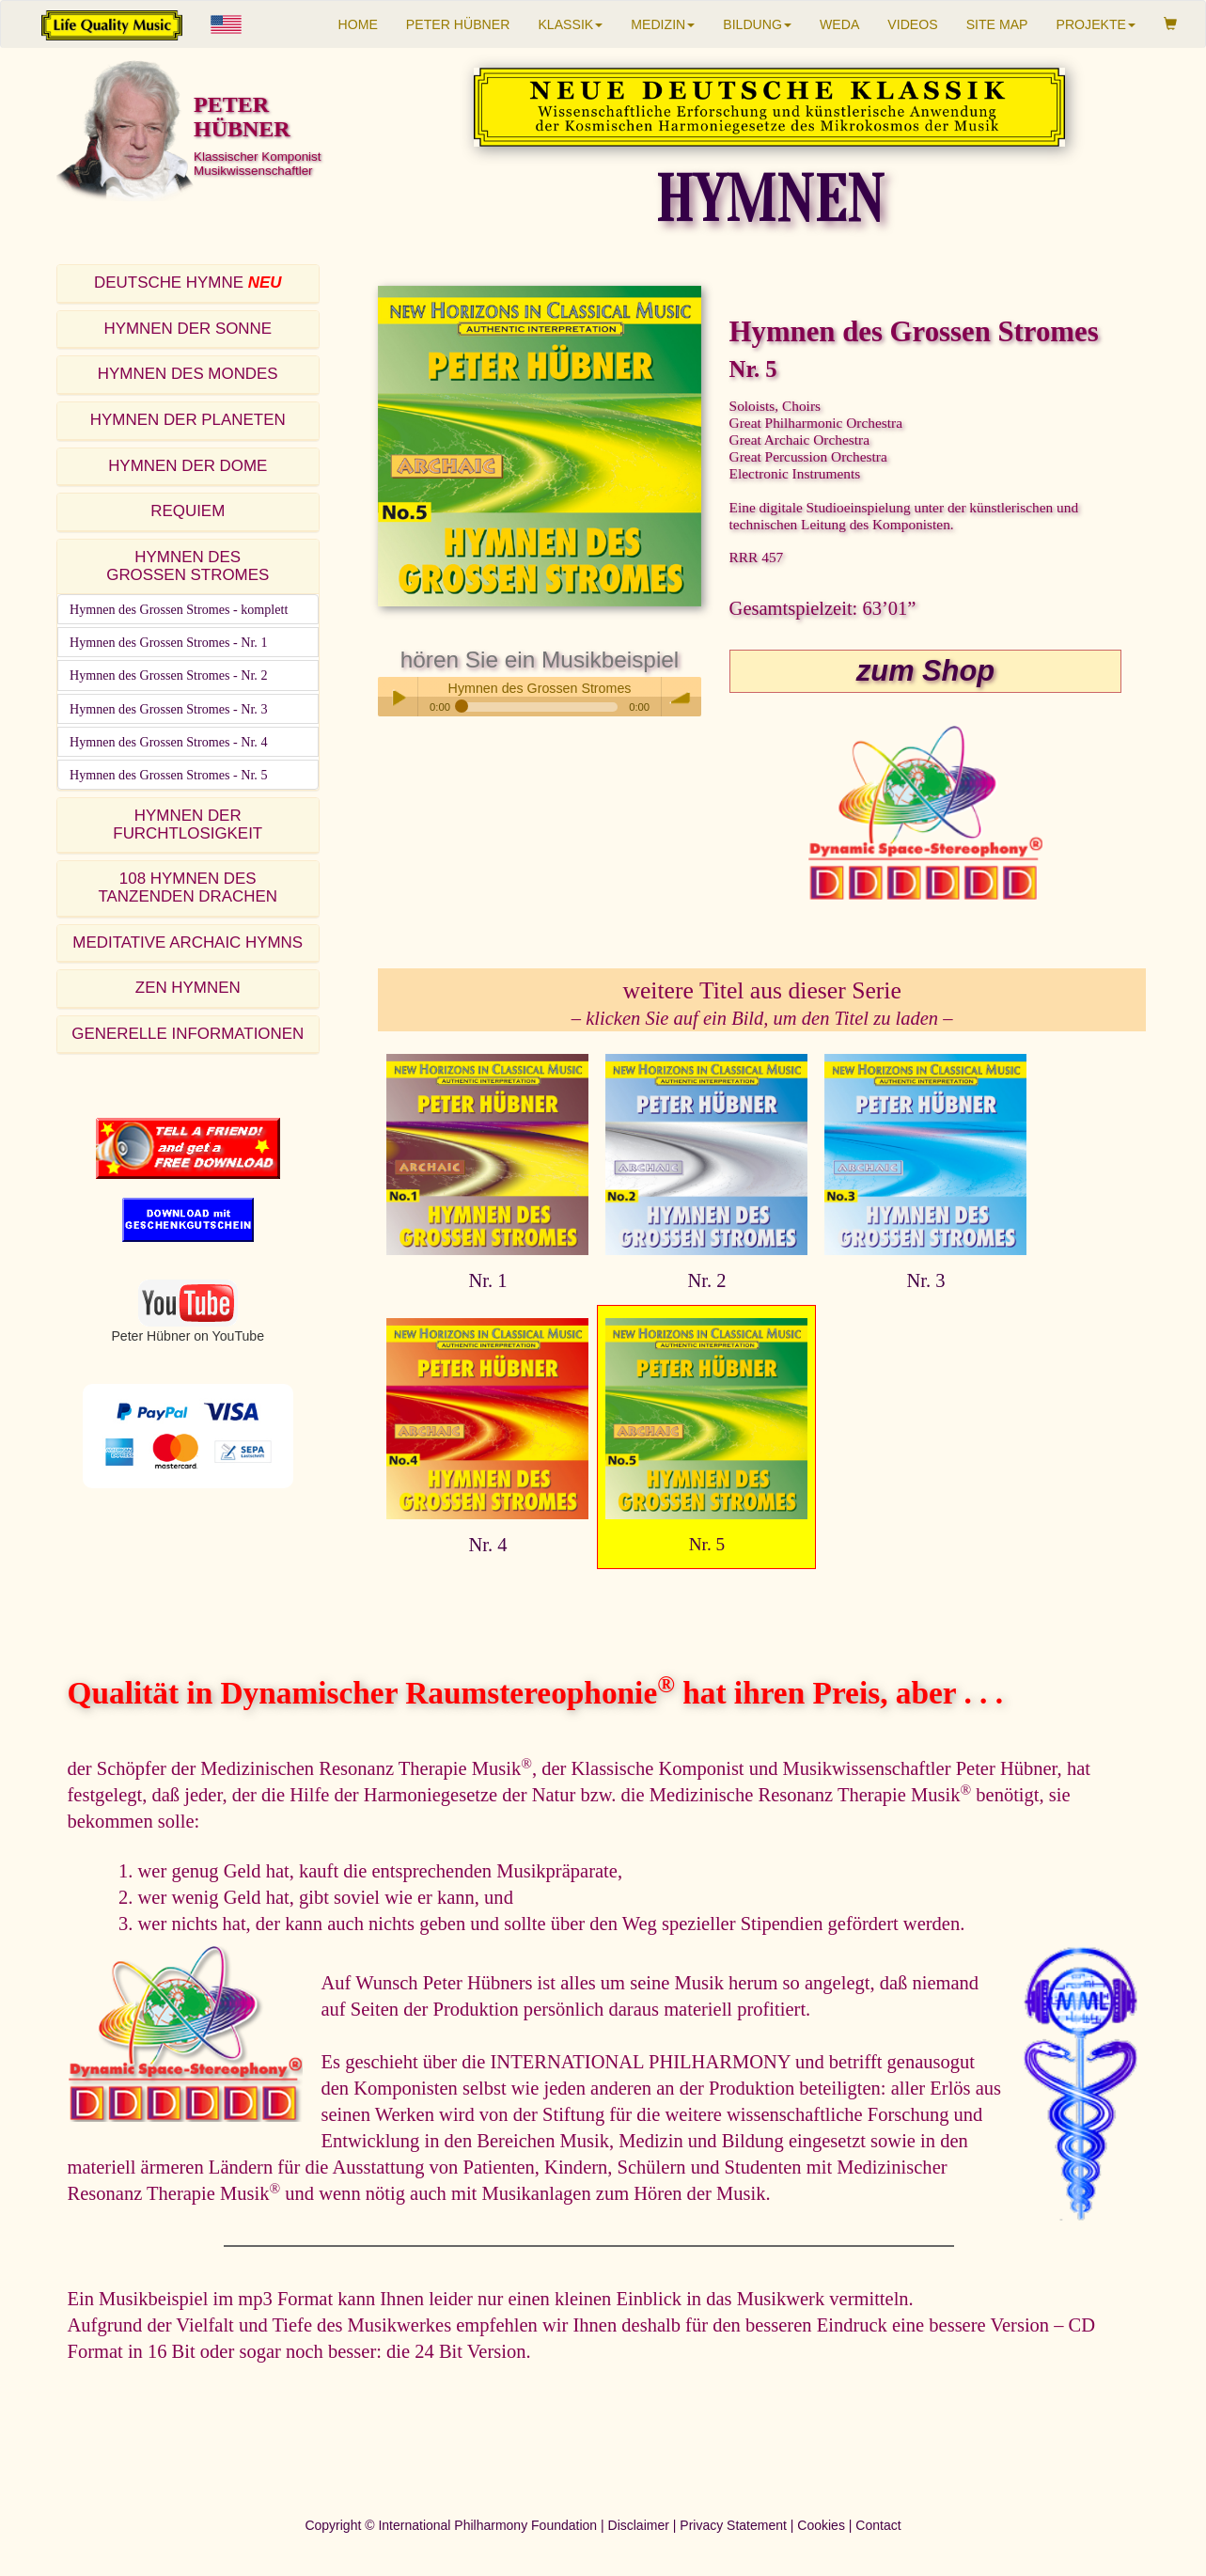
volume (681, 696)
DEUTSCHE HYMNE (187, 282)
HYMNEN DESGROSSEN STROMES (187, 566)
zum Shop (925, 670)
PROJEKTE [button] (1096, 24)
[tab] (188, 284)
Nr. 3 (925, 1280)
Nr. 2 (706, 1280)
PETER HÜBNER (458, 24)
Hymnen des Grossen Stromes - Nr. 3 (168, 708)
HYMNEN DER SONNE (187, 329)
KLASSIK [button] (570, 24)
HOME (358, 24)
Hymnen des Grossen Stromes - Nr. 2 (168, 675)
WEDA (839, 24)
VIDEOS (912, 24)
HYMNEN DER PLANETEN (188, 420)
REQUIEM (187, 511)
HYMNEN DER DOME (187, 466)
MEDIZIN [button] (663, 24)
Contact (878, 2525)
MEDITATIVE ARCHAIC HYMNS (187, 942)
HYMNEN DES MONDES (188, 374)
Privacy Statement (733, 2525)
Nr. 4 (487, 1544)
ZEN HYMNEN (188, 988)
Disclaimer (638, 2525)
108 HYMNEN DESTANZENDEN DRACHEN (187, 887)
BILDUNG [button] (757, 24)
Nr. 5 (707, 1544)
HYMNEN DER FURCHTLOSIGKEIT (187, 824)
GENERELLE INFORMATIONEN (187, 1034)
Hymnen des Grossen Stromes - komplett (179, 609)
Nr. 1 (487, 1280)
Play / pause (397, 696)
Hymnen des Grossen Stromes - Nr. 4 (168, 741)
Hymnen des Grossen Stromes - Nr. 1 (168, 642)
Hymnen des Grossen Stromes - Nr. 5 (168, 774)
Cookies (821, 2525)
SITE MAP (997, 24)
